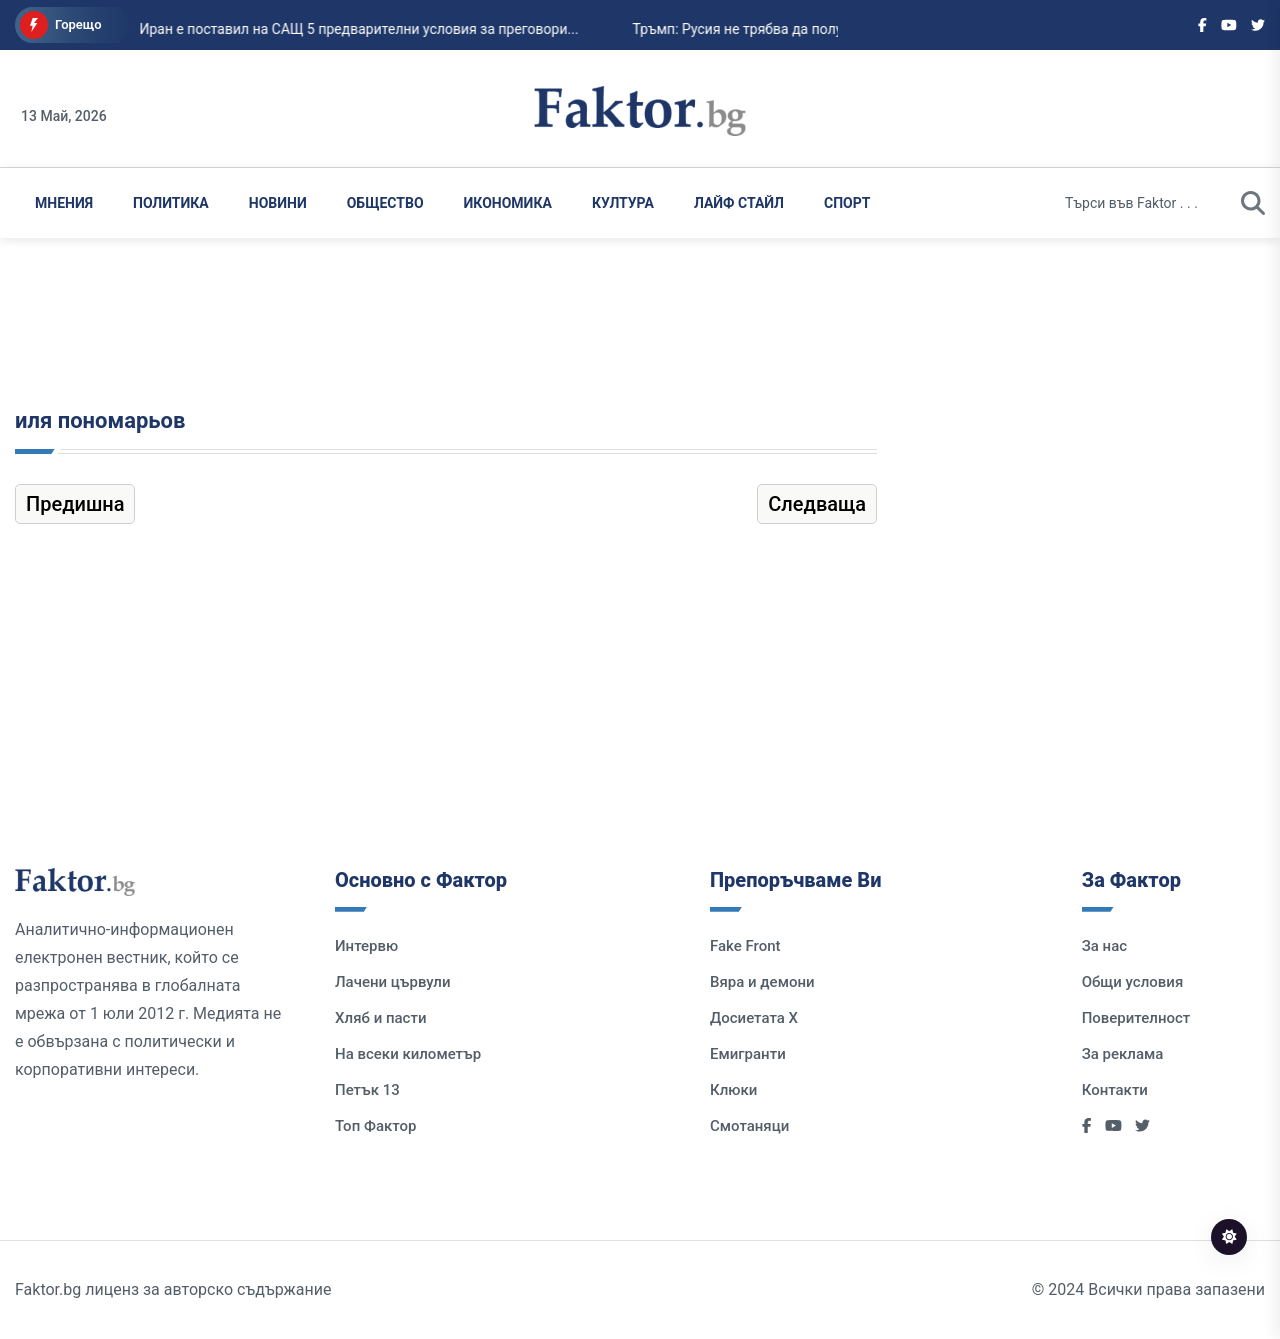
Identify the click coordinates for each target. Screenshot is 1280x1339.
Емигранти (748, 1054)
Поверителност (1136, 1018)
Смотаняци (749, 1126)
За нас (1104, 946)
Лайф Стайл (739, 203)
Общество (385, 203)
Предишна (75, 504)
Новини (278, 203)
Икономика (508, 203)
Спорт (847, 203)
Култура (623, 203)
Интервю (366, 946)
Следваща (817, 504)
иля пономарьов (100, 420)
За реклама (1123, 1054)
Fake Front (745, 946)
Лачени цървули (393, 982)
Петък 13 (367, 1090)
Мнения (64, 203)
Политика (171, 203)
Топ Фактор (375, 1126)
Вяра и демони (762, 982)
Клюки (733, 1090)
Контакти (1115, 1090)
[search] (1253, 203)
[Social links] (1202, 25)
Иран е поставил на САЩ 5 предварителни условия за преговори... (342, 29)
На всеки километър (408, 1054)
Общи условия (1133, 982)
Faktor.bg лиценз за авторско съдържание (173, 1289)
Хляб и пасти (380, 1018)
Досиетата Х (754, 1018)
